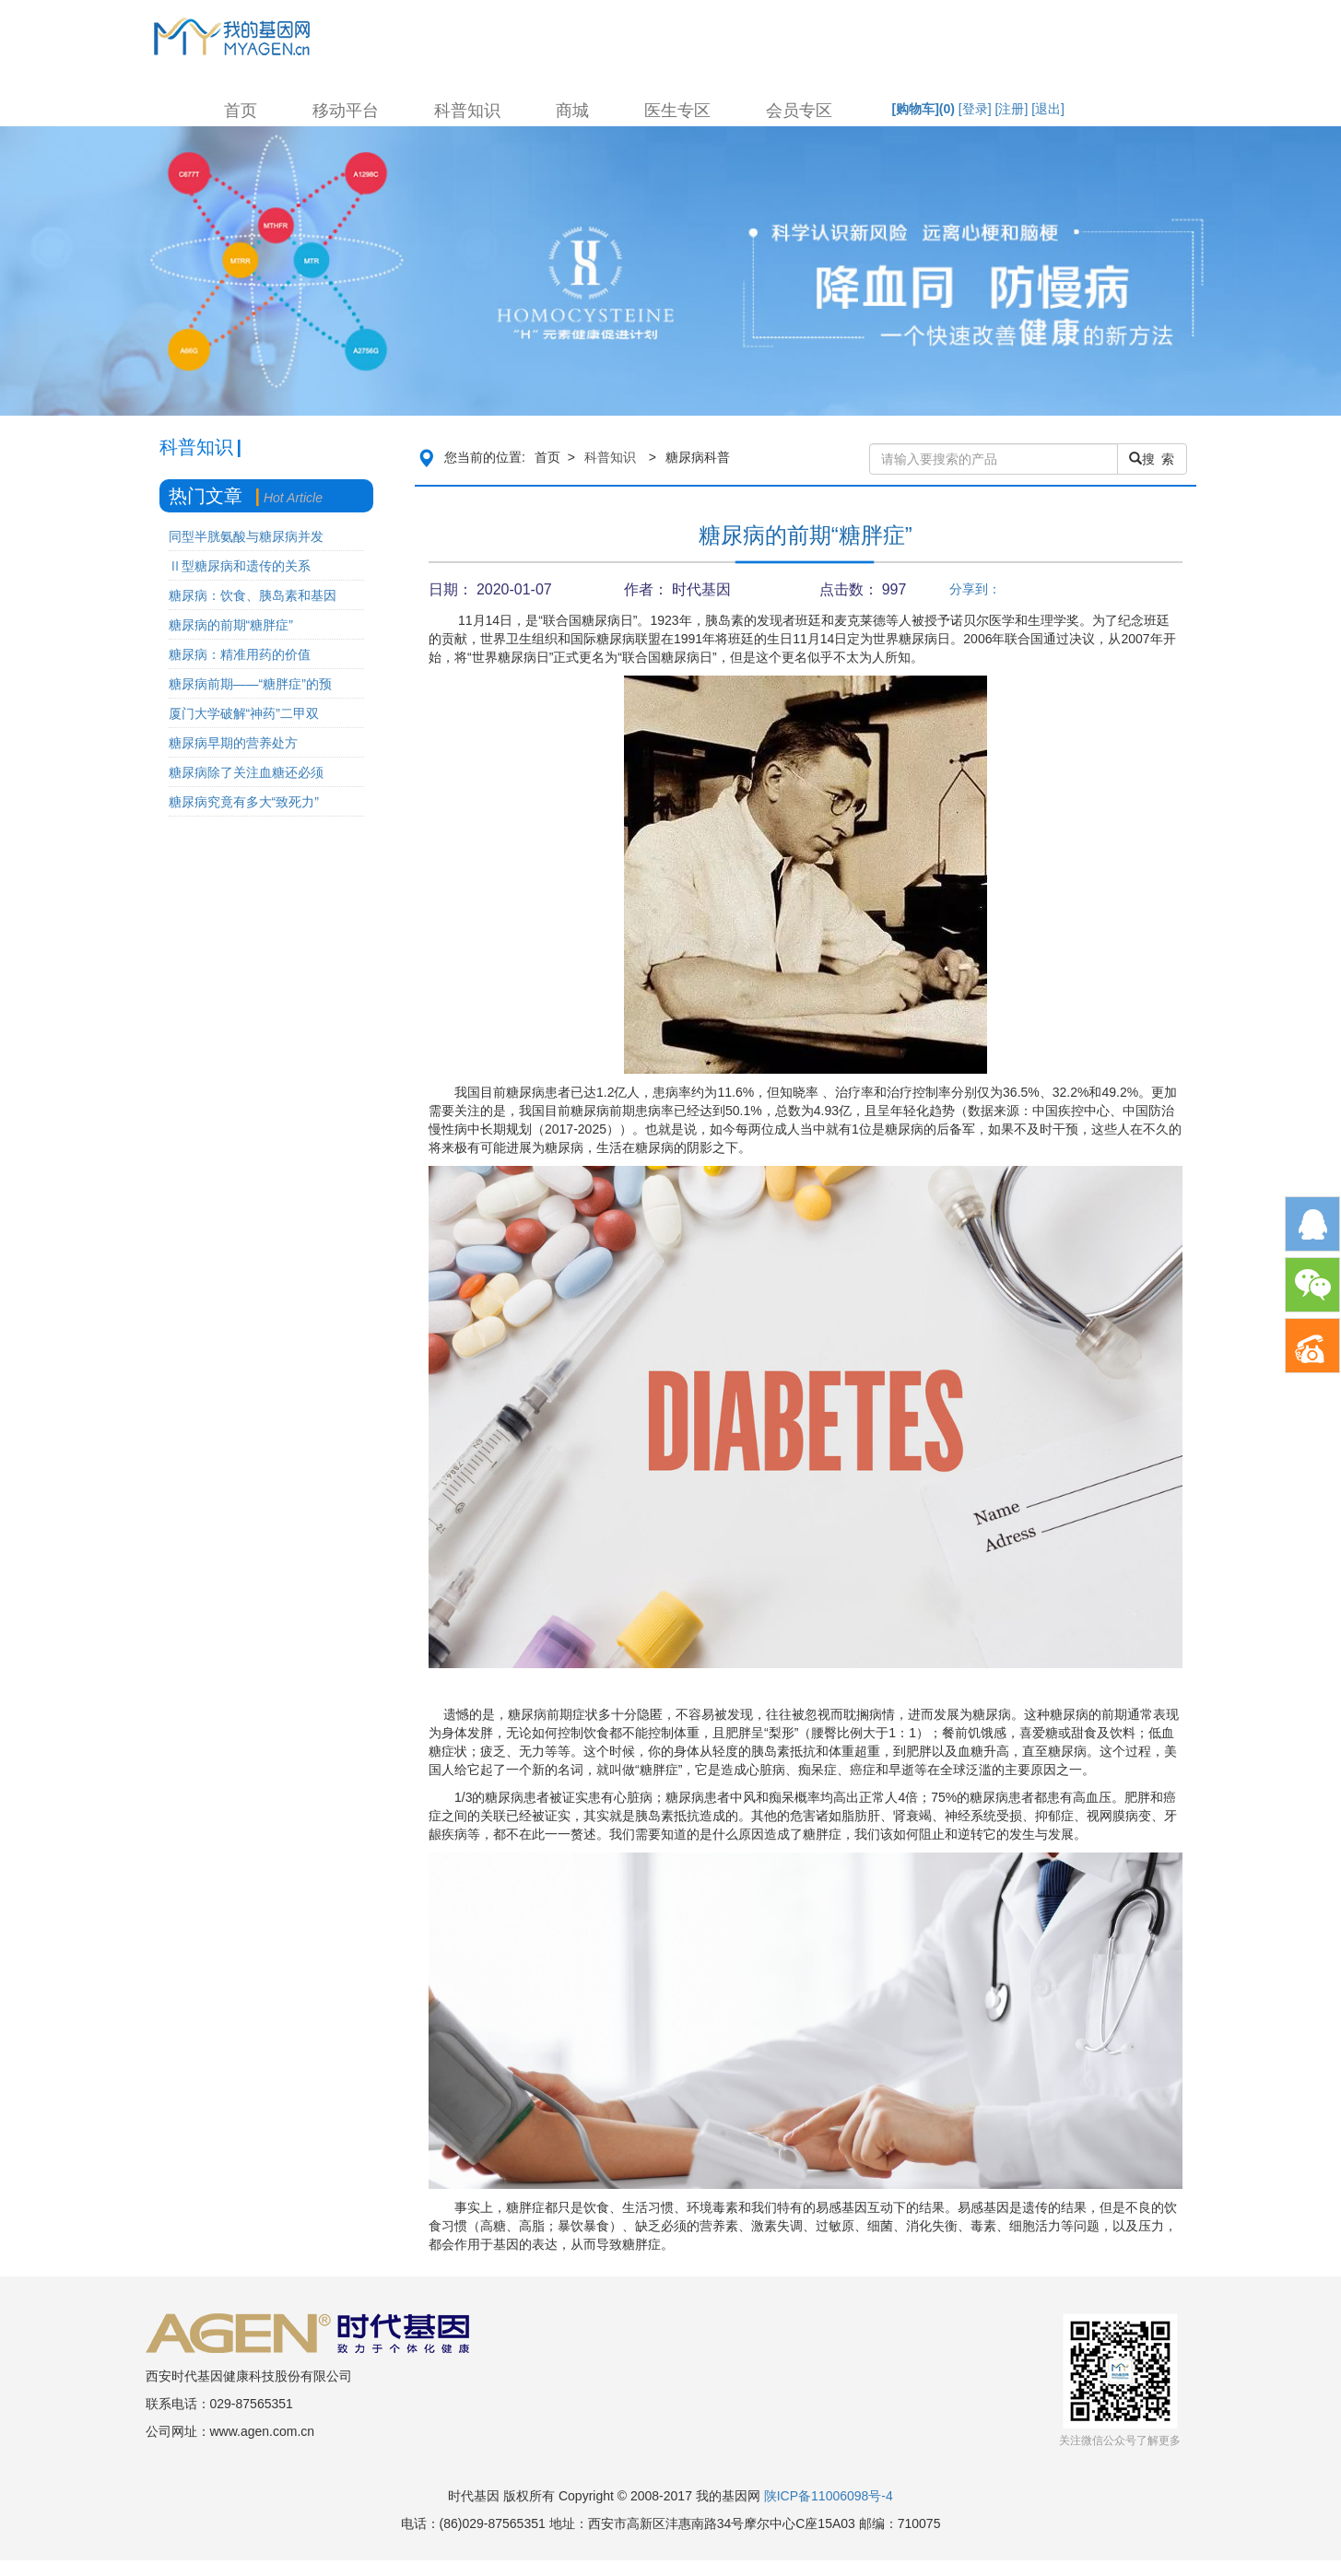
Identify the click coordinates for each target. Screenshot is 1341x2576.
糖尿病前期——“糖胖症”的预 (250, 683)
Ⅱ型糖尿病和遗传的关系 (240, 566)
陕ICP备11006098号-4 (828, 2495)
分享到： (975, 589)
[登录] (975, 108)
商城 (572, 110)
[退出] (1048, 108)
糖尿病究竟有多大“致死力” (244, 801)
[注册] (1012, 108)
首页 (240, 110)
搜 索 (1152, 459)
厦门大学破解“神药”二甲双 (244, 713)
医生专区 (677, 110)
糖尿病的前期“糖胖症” (231, 625)
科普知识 (467, 110)
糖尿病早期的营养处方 (233, 742)
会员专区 (799, 110)
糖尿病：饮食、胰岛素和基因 (252, 595)
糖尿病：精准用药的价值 (240, 654)
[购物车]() (923, 108)
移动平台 (345, 110)
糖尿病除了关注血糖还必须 (246, 772)
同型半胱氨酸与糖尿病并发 (246, 536)
